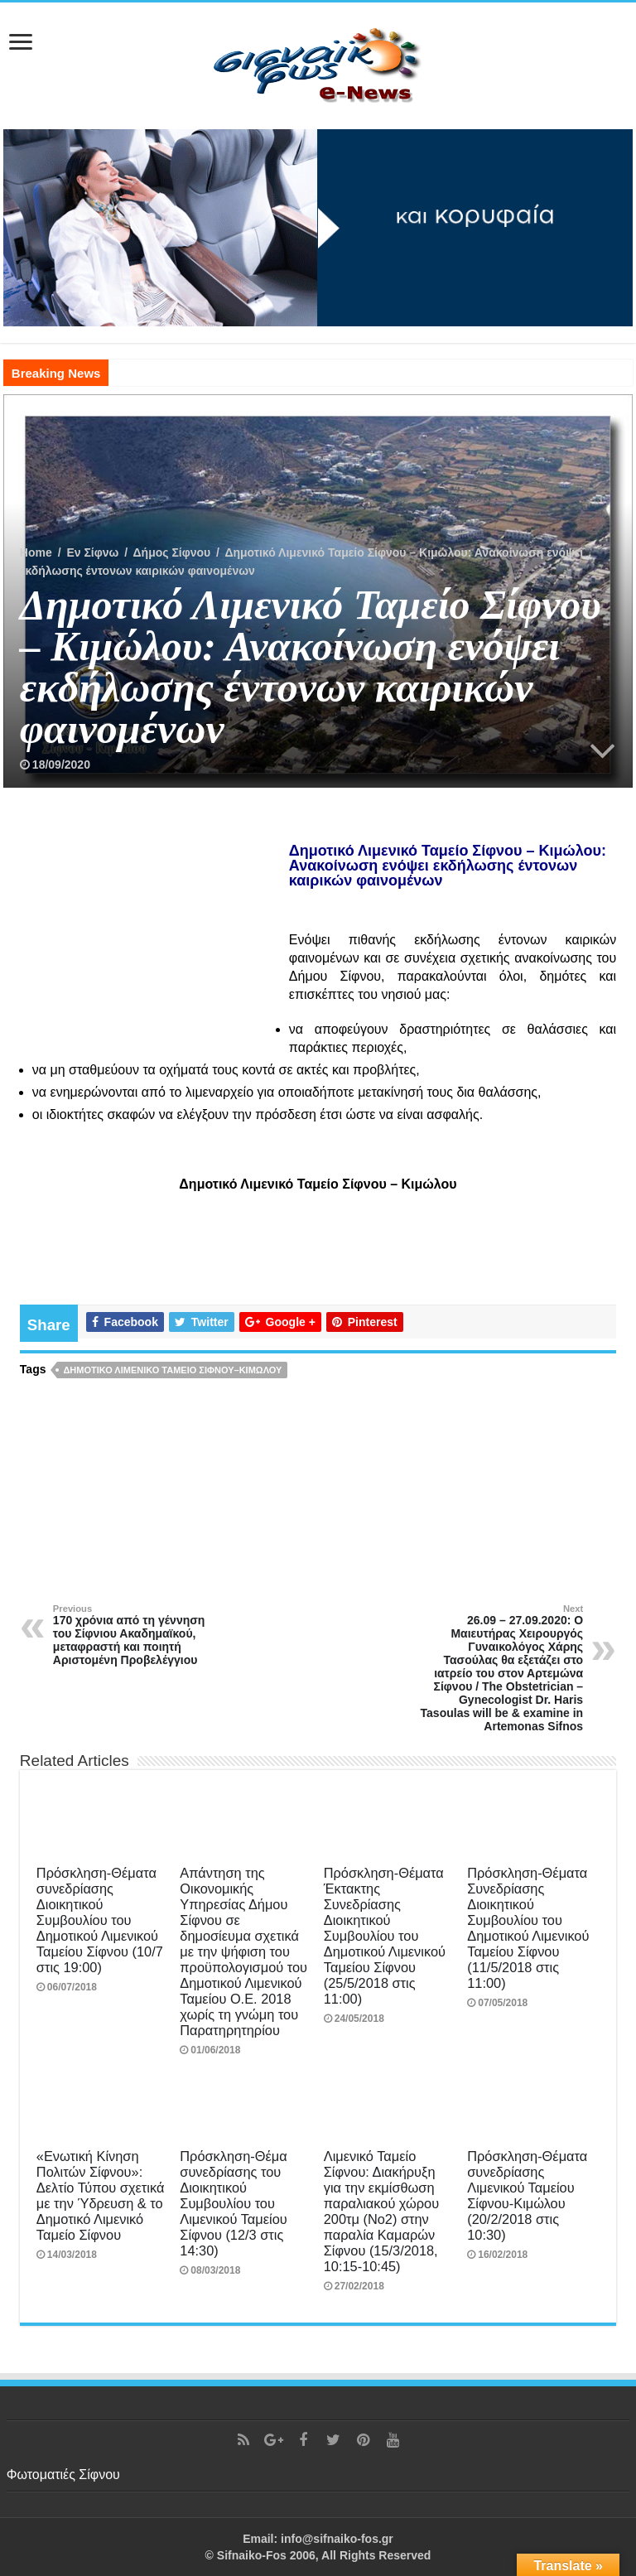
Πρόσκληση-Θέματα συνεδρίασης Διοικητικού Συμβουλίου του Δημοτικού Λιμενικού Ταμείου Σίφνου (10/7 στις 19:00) (99, 1920)
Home (36, 552)
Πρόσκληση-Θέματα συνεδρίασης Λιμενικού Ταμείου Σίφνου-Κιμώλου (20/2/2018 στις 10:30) (527, 2195)
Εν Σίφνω (92, 552)
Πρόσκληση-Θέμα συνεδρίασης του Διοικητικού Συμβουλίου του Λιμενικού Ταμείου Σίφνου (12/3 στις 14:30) (233, 2203)
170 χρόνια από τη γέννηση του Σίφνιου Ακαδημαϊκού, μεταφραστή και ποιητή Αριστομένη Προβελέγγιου (138, 1635)
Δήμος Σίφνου (172, 552)
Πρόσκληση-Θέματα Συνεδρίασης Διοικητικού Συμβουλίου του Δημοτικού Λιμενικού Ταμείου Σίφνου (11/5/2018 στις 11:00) (528, 1927)
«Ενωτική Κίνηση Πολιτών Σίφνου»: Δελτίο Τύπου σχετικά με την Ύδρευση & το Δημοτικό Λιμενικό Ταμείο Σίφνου (100, 2195)
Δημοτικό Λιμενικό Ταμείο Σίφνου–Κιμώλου (172, 1370)
